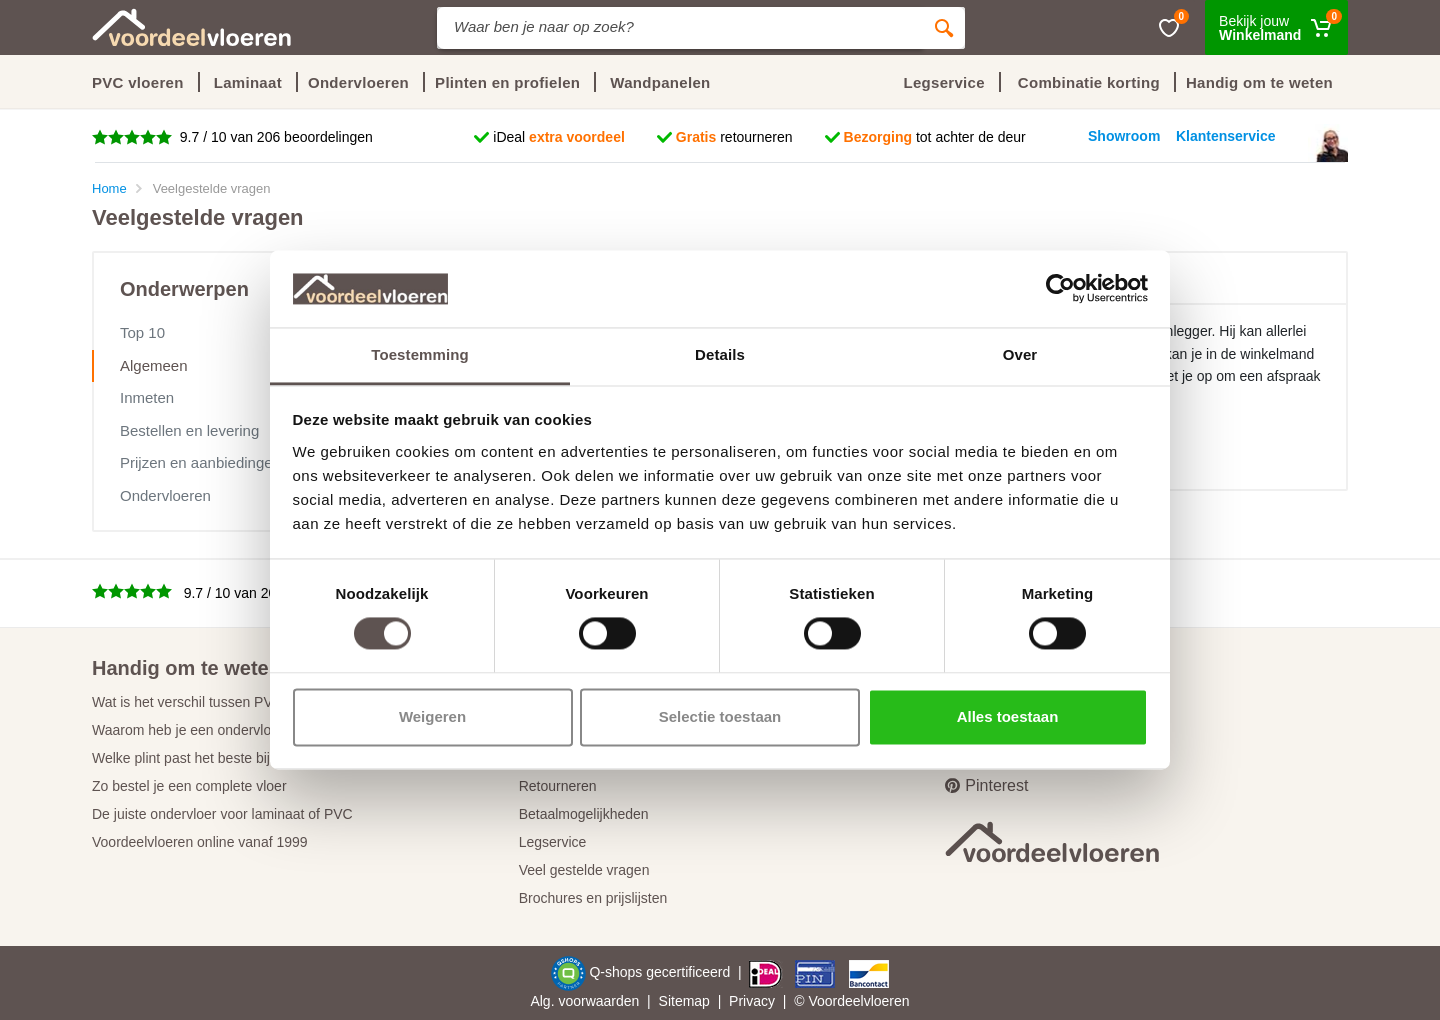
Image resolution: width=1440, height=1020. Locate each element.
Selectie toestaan (720, 716)
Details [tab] (720, 354)
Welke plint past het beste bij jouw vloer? (218, 758)
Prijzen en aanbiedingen (200, 462)
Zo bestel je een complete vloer (189, 786)
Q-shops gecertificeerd (661, 973)
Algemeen (154, 365)
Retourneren (558, 786)
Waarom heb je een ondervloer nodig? (211, 730)
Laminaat (248, 82)
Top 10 (142, 332)
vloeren (887, 1001)
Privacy (752, 1001)
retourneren (734, 137)
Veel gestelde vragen (584, 870)
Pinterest (986, 785)
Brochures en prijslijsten (593, 898)
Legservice (553, 842)
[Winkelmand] (1276, 27)
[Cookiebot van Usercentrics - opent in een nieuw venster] (1060, 289)
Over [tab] (1020, 354)
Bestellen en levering (189, 430)
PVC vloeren (138, 82)
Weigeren (432, 716)
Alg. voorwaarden (584, 1001)
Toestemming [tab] (420, 354)
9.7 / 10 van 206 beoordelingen (274, 137)
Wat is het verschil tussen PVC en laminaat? (229, 702)
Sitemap (684, 1001)
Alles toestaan (1008, 716)
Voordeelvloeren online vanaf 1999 (200, 842)
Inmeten (147, 397)
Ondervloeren (165, 495)
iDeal (559, 137)
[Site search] (680, 28)
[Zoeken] (944, 28)
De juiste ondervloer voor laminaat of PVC (222, 814)
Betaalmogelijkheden (584, 814)
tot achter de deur (935, 137)
